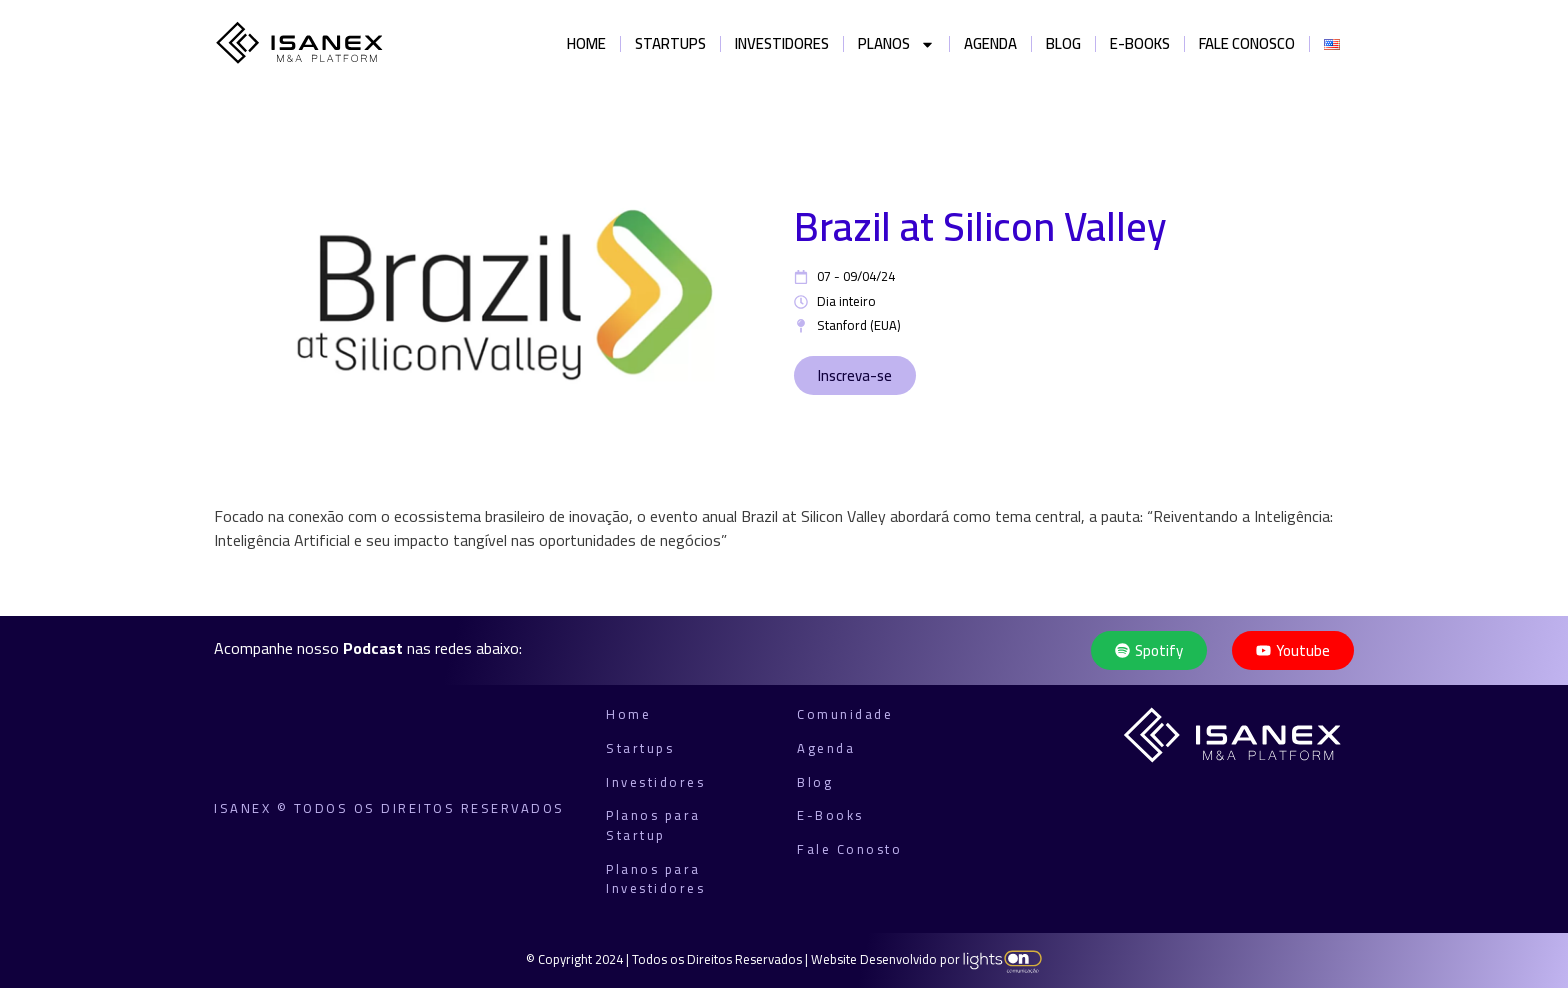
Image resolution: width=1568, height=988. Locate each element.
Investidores (782, 43)
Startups (670, 43)
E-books (1140, 43)
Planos (896, 44)
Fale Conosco (1247, 43)
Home (586, 43)
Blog (1063, 43)
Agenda (990, 43)
